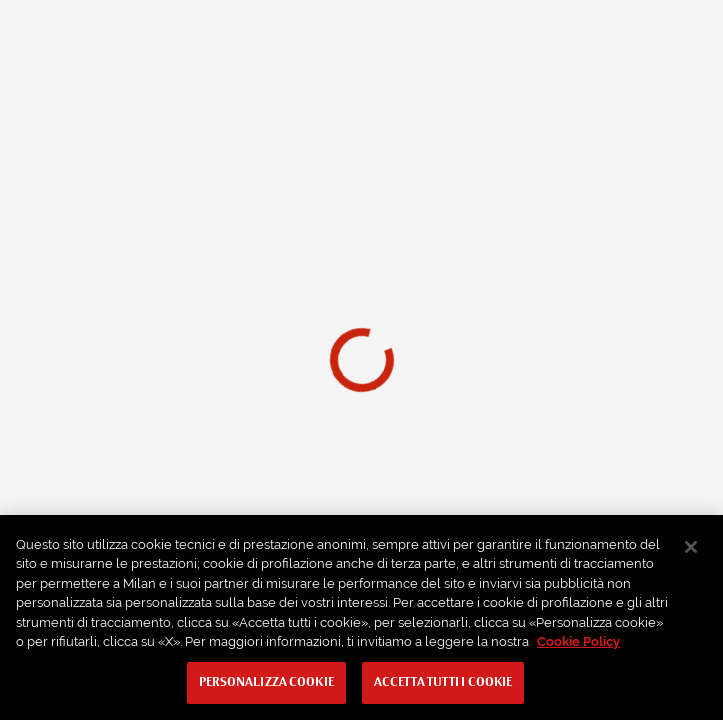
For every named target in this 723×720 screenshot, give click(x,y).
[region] (361, 617)
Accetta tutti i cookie (443, 683)
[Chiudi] (691, 547)
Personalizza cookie (266, 683)
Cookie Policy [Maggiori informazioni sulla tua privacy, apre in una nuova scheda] (578, 641)
